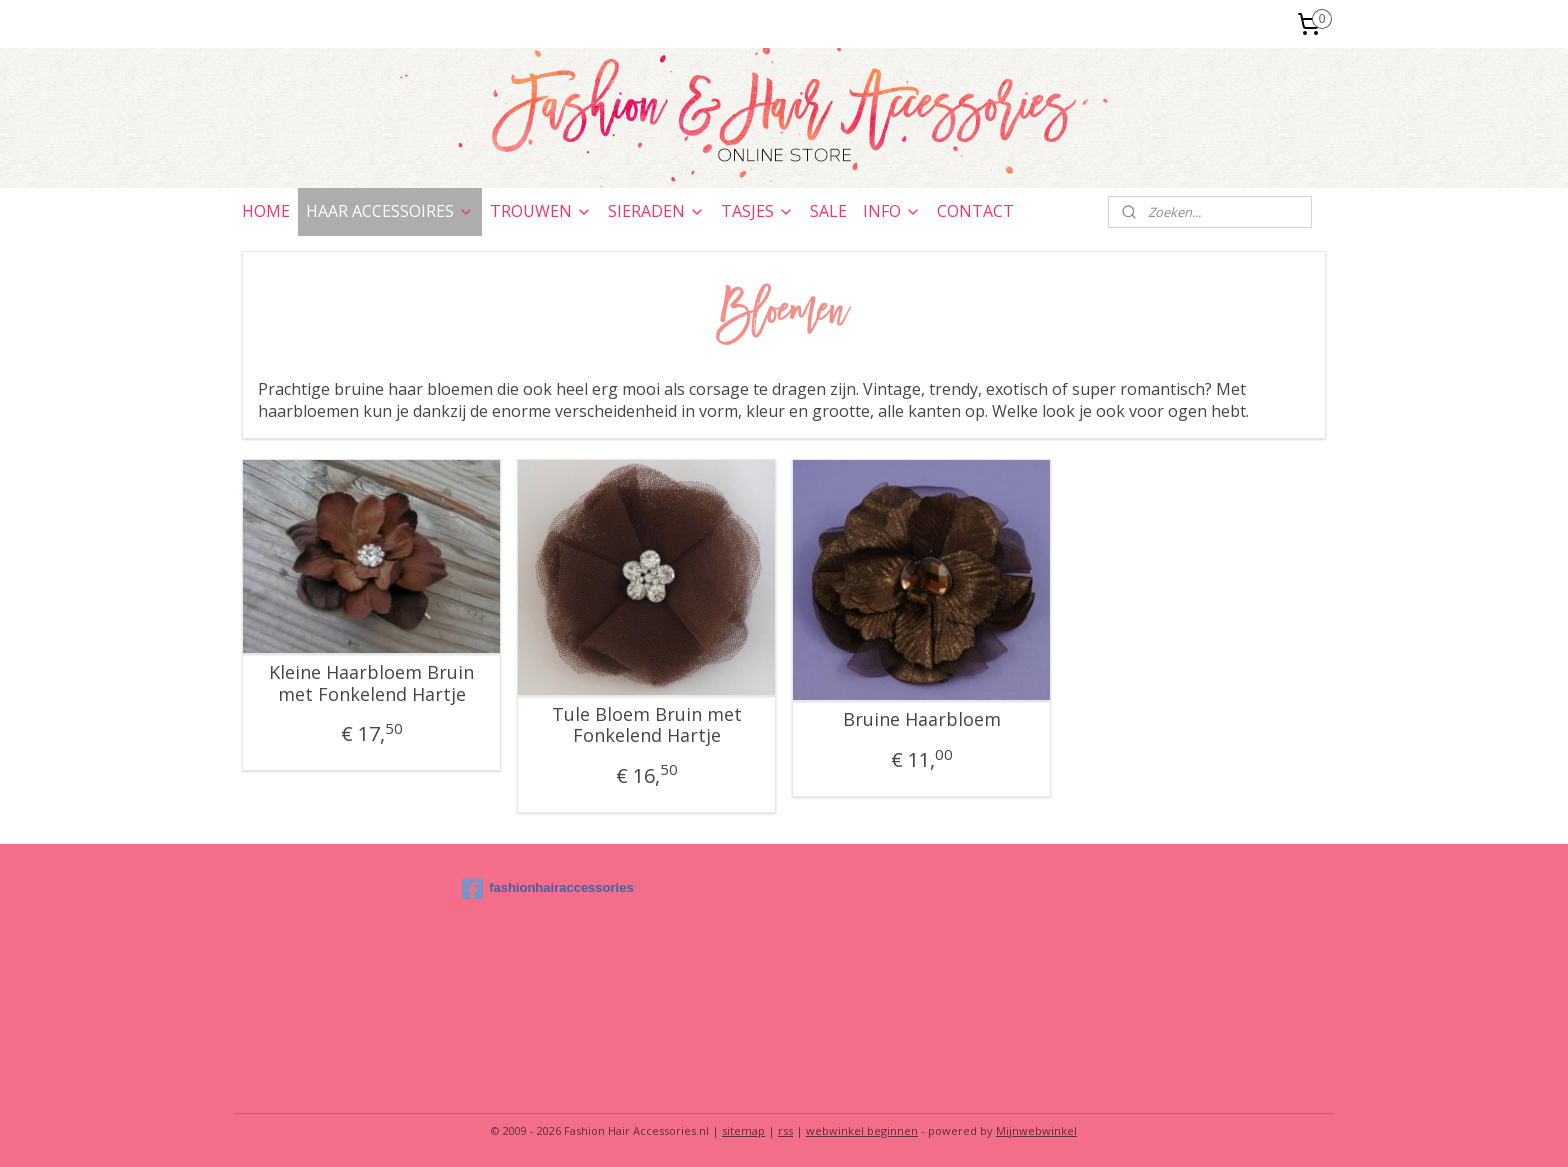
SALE (828, 211)
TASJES (757, 211)
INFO (892, 211)
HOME (266, 211)
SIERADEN (656, 211)
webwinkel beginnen (862, 1130)
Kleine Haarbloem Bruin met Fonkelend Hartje (371, 683)
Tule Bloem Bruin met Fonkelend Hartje (647, 725)
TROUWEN (541, 211)
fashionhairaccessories (548, 889)
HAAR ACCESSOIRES (390, 211)
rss (785, 1130)
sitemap (743, 1130)
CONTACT (975, 211)
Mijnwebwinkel (1036, 1130)
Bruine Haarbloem (922, 720)
